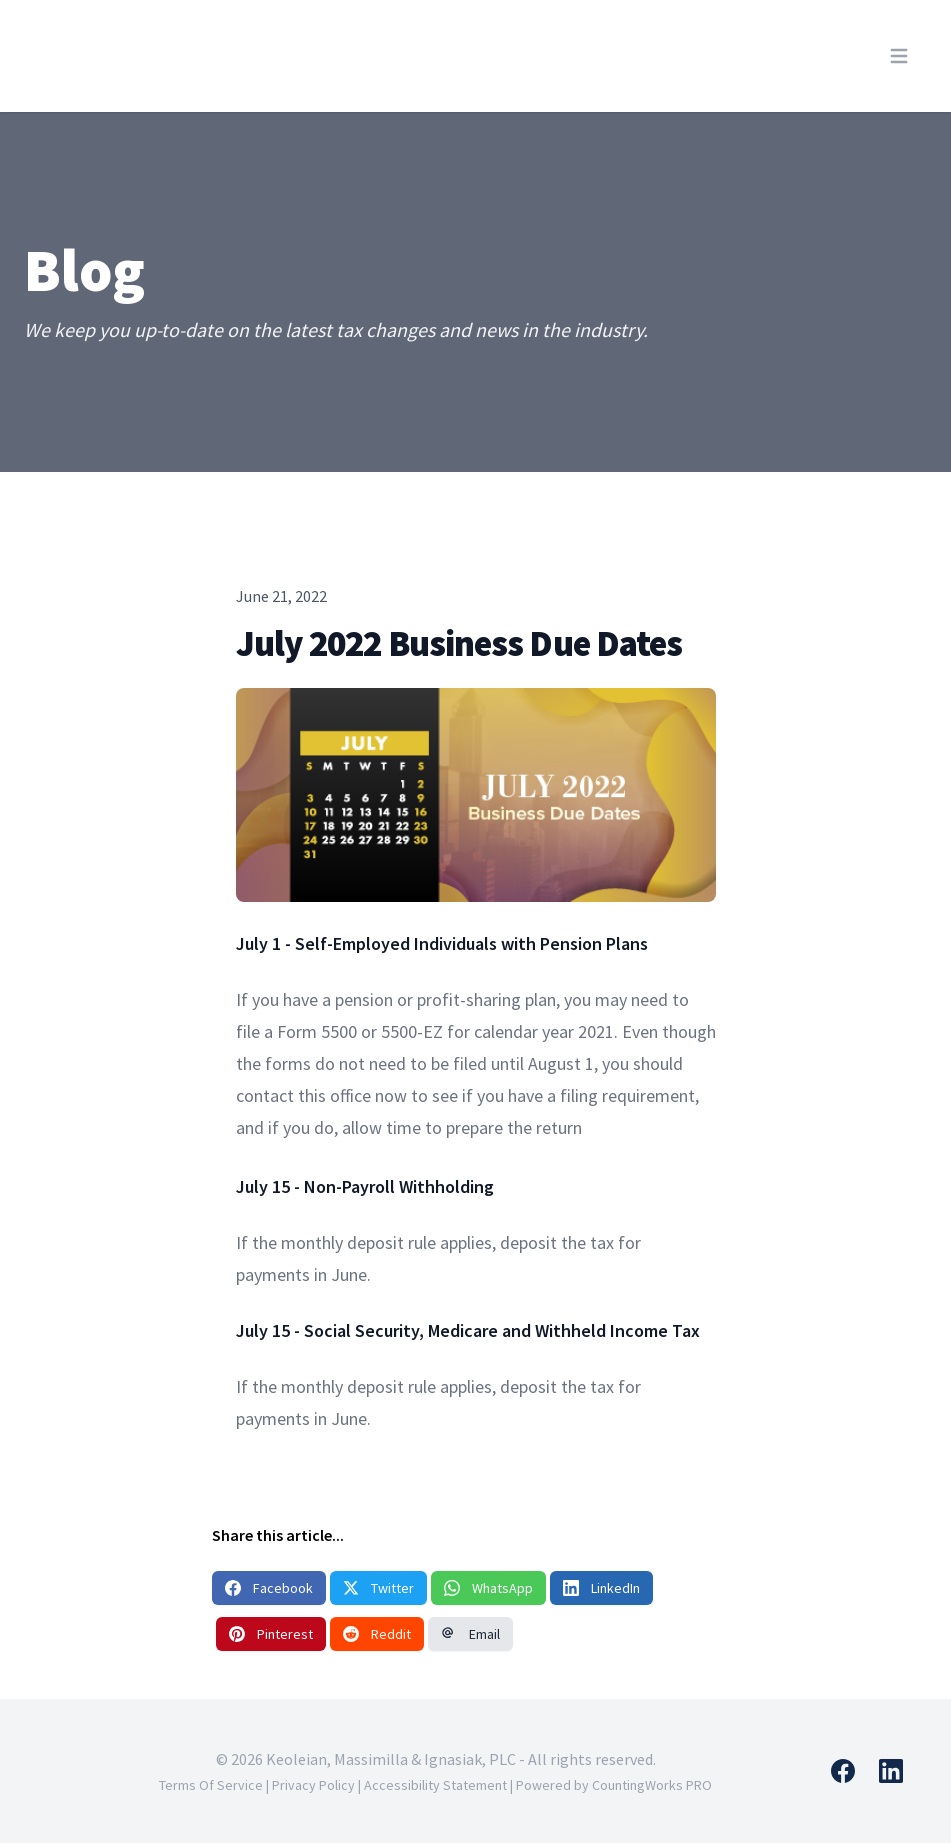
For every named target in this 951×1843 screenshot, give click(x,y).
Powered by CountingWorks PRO (614, 1785)
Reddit (377, 1634)
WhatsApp (488, 1588)
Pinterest (271, 1634)
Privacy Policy (313, 1785)
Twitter (378, 1588)
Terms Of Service (211, 1785)
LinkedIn (601, 1588)
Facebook (269, 1588)
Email (470, 1634)
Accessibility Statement (435, 1785)
